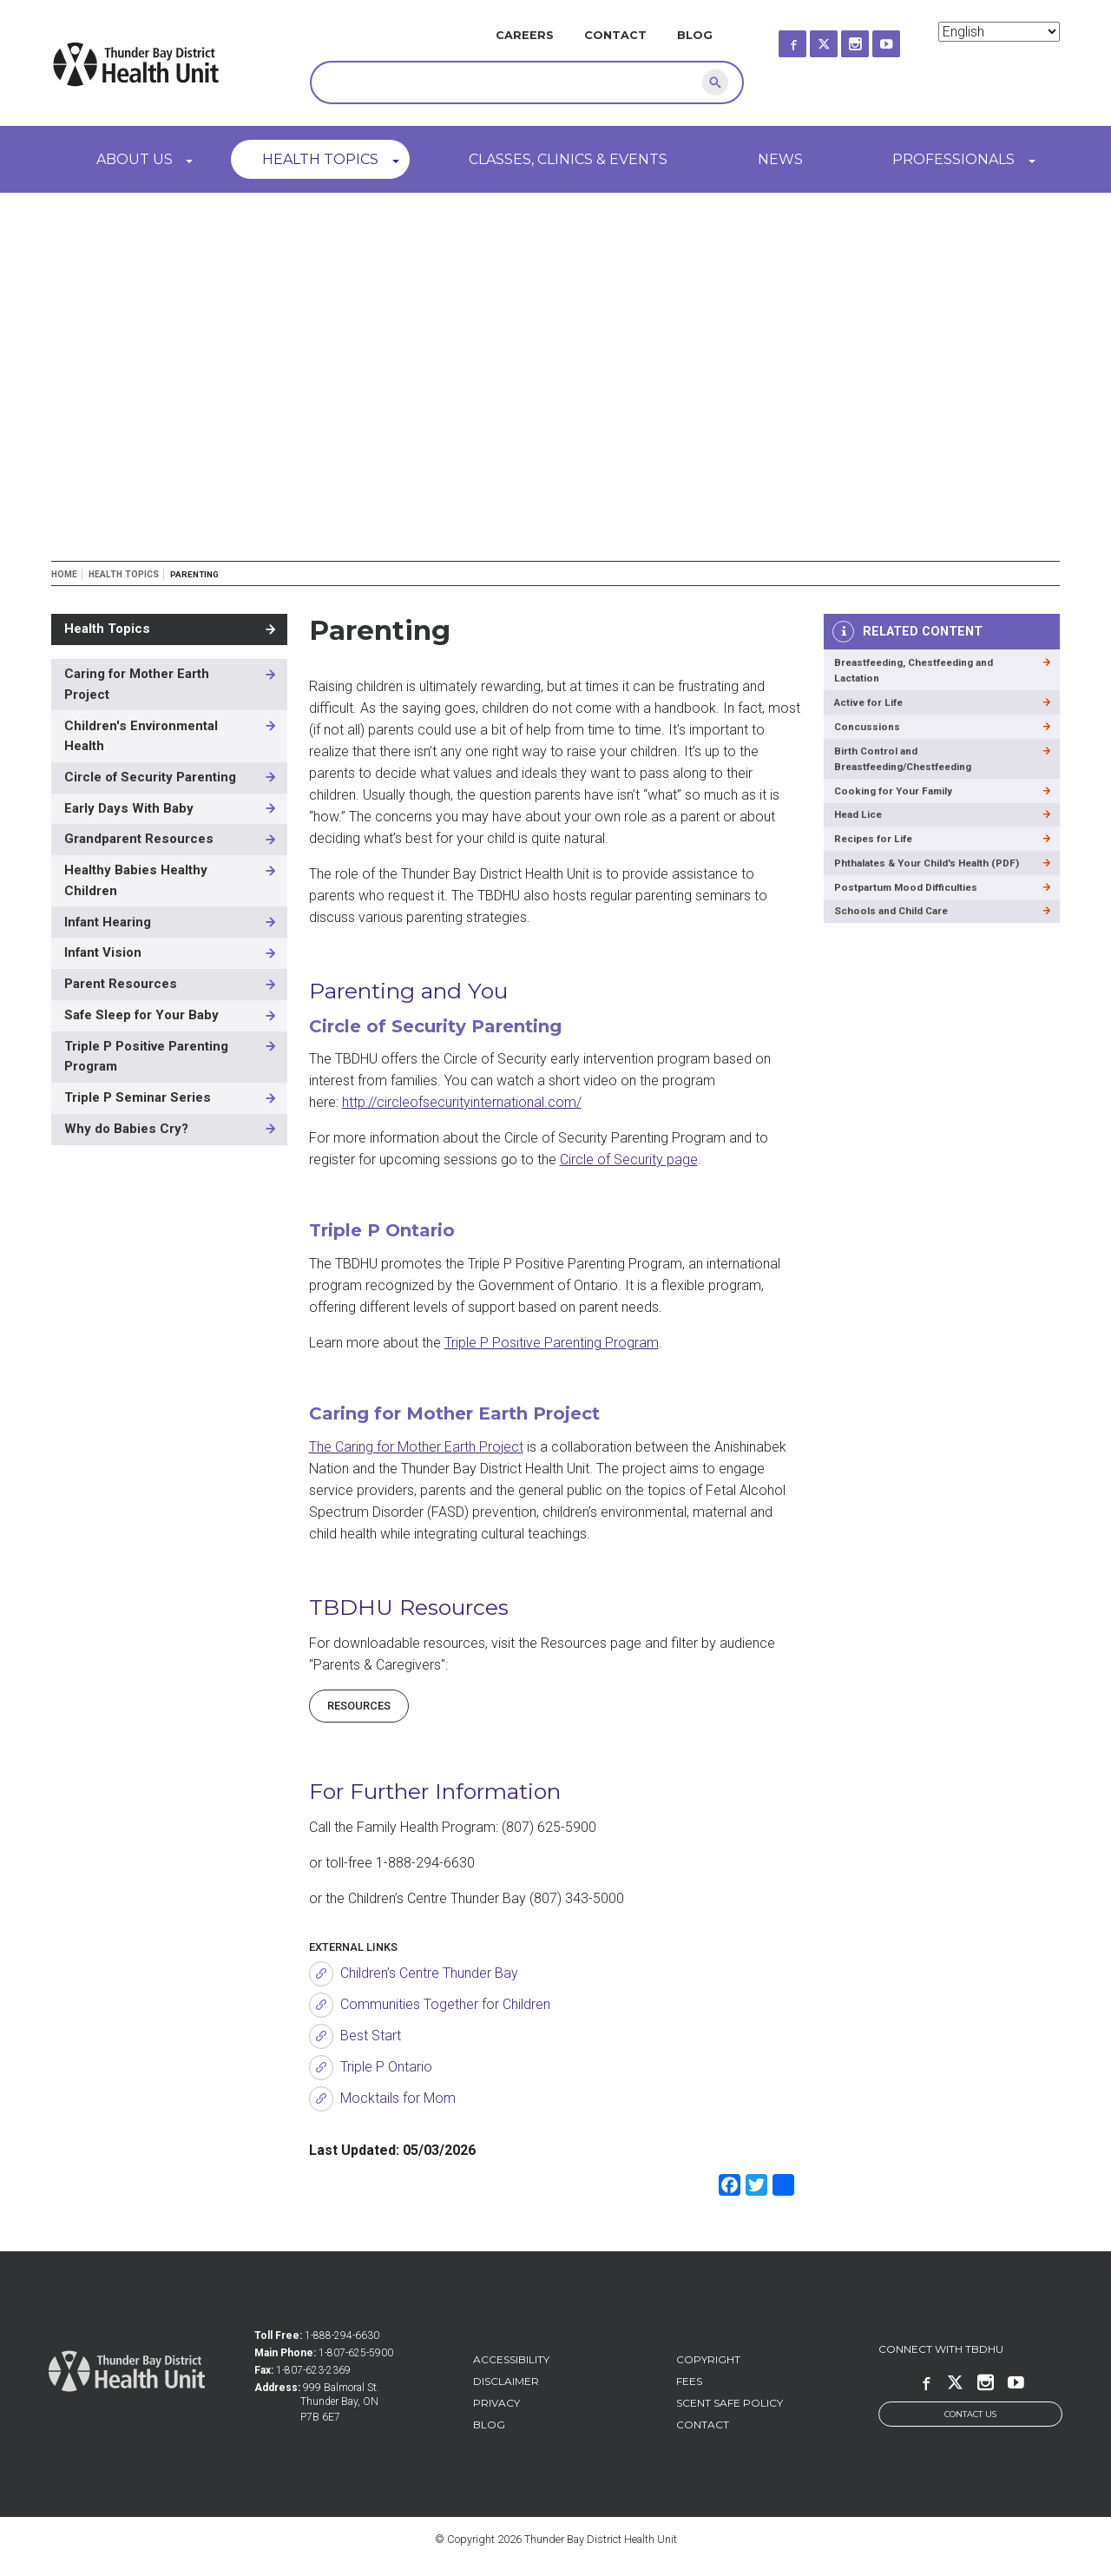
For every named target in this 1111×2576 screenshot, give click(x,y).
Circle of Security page (629, 1159)
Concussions (869, 734)
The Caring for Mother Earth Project (416, 1447)
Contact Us (970, 2414)
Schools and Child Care (897, 953)
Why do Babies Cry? (126, 1128)
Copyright (708, 2359)
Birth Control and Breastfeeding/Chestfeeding (912, 769)
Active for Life (873, 707)
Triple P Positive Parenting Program (551, 1342)
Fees (689, 2381)
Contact (615, 35)
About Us (134, 159)
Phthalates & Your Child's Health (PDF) (919, 892)
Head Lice (862, 830)
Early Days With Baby (129, 808)
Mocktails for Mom (398, 2098)
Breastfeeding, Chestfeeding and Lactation (923, 672)
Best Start (370, 2035)
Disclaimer (506, 2381)
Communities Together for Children (445, 2004)
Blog (695, 35)
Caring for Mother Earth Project (136, 684)
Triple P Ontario (386, 2067)
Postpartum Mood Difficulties (913, 926)
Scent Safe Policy (729, 2402)
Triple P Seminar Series (137, 1097)
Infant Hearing (107, 922)
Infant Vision (102, 952)
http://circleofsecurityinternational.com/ (462, 1102)
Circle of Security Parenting (150, 777)
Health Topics (320, 159)
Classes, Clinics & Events (568, 159)
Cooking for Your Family (899, 804)
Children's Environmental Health (141, 736)
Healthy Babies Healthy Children (135, 880)
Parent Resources (120, 984)
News (780, 159)
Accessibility (511, 2359)
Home (64, 574)
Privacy (496, 2402)
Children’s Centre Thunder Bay (429, 1973)
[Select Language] (999, 32)
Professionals (953, 159)
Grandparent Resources (139, 839)
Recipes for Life (878, 856)
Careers (525, 35)
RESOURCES (359, 1705)
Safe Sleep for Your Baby (141, 1015)
